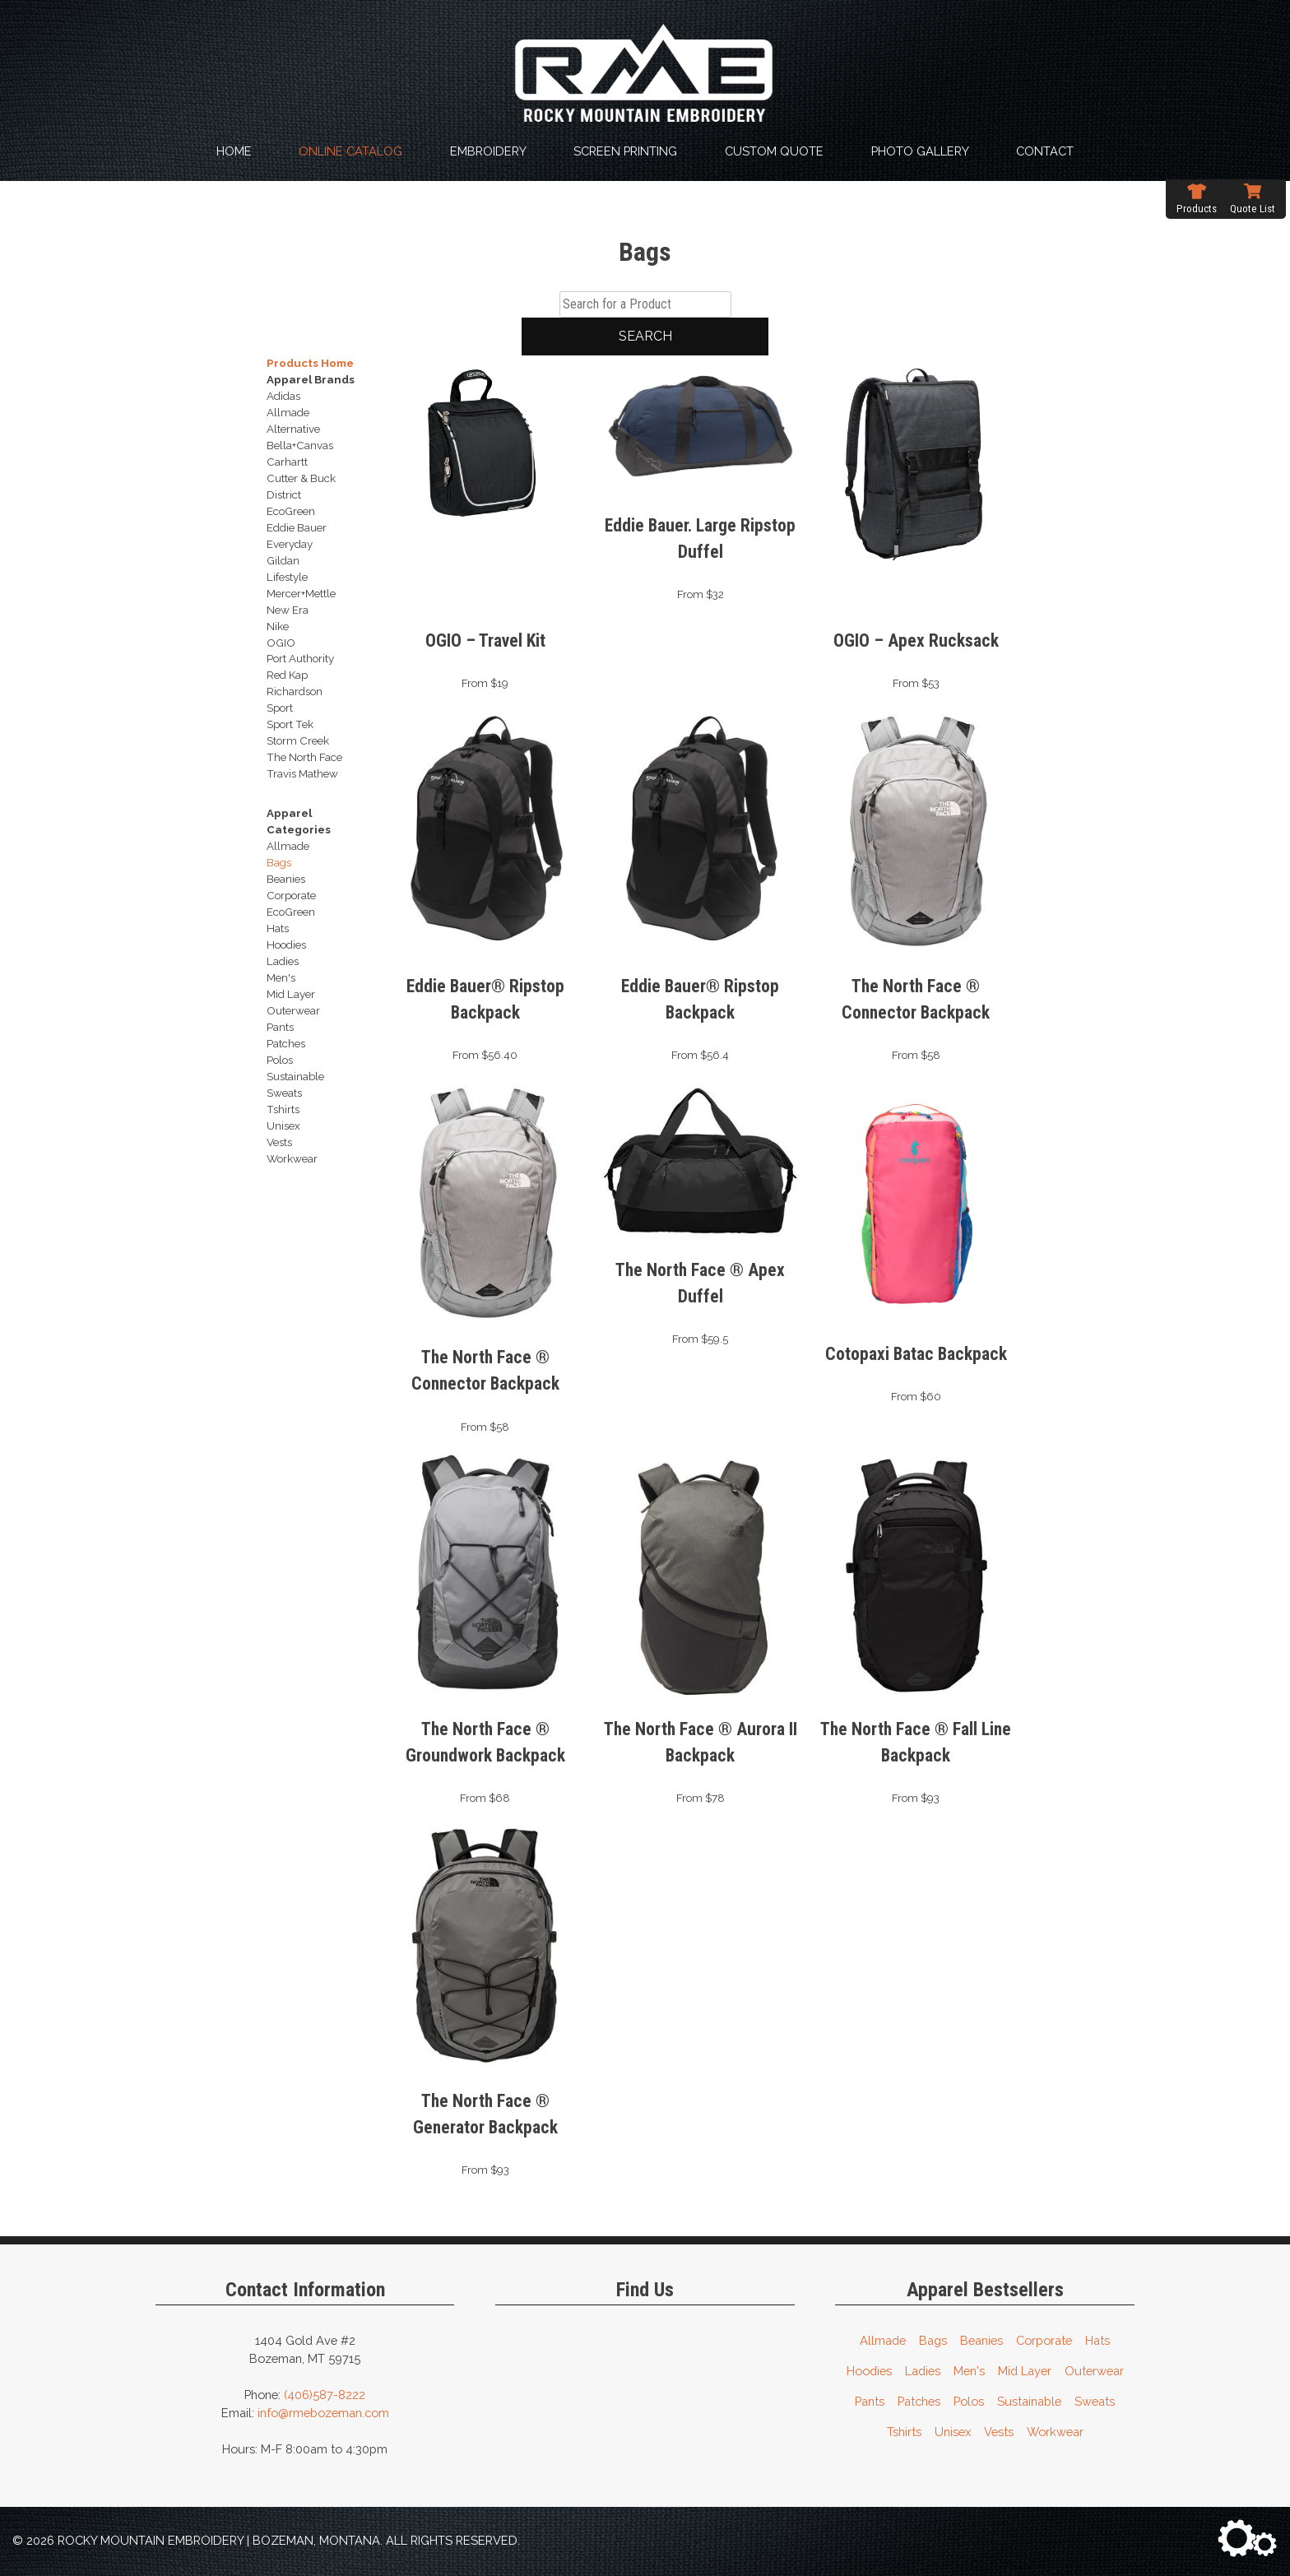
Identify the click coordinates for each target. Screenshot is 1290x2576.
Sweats (1094, 2401)
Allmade (883, 2340)
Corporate (1044, 2340)
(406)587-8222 (324, 2395)
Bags (933, 2340)
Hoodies (869, 2371)
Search (645, 336)
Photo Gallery (920, 151)
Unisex (953, 2432)
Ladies (922, 2371)
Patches (919, 2401)
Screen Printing (625, 151)
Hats (1097, 2340)
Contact (1045, 151)
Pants (869, 2401)
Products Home (310, 362)
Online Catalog (350, 151)
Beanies (981, 2340)
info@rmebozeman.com (323, 2413)
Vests (999, 2432)
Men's (969, 2371)
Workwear (1055, 2432)
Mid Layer (1024, 2371)
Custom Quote (774, 151)
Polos (969, 2401)
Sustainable (1029, 2401)
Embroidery (488, 151)
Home (234, 151)
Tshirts (904, 2432)
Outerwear (1094, 2371)
